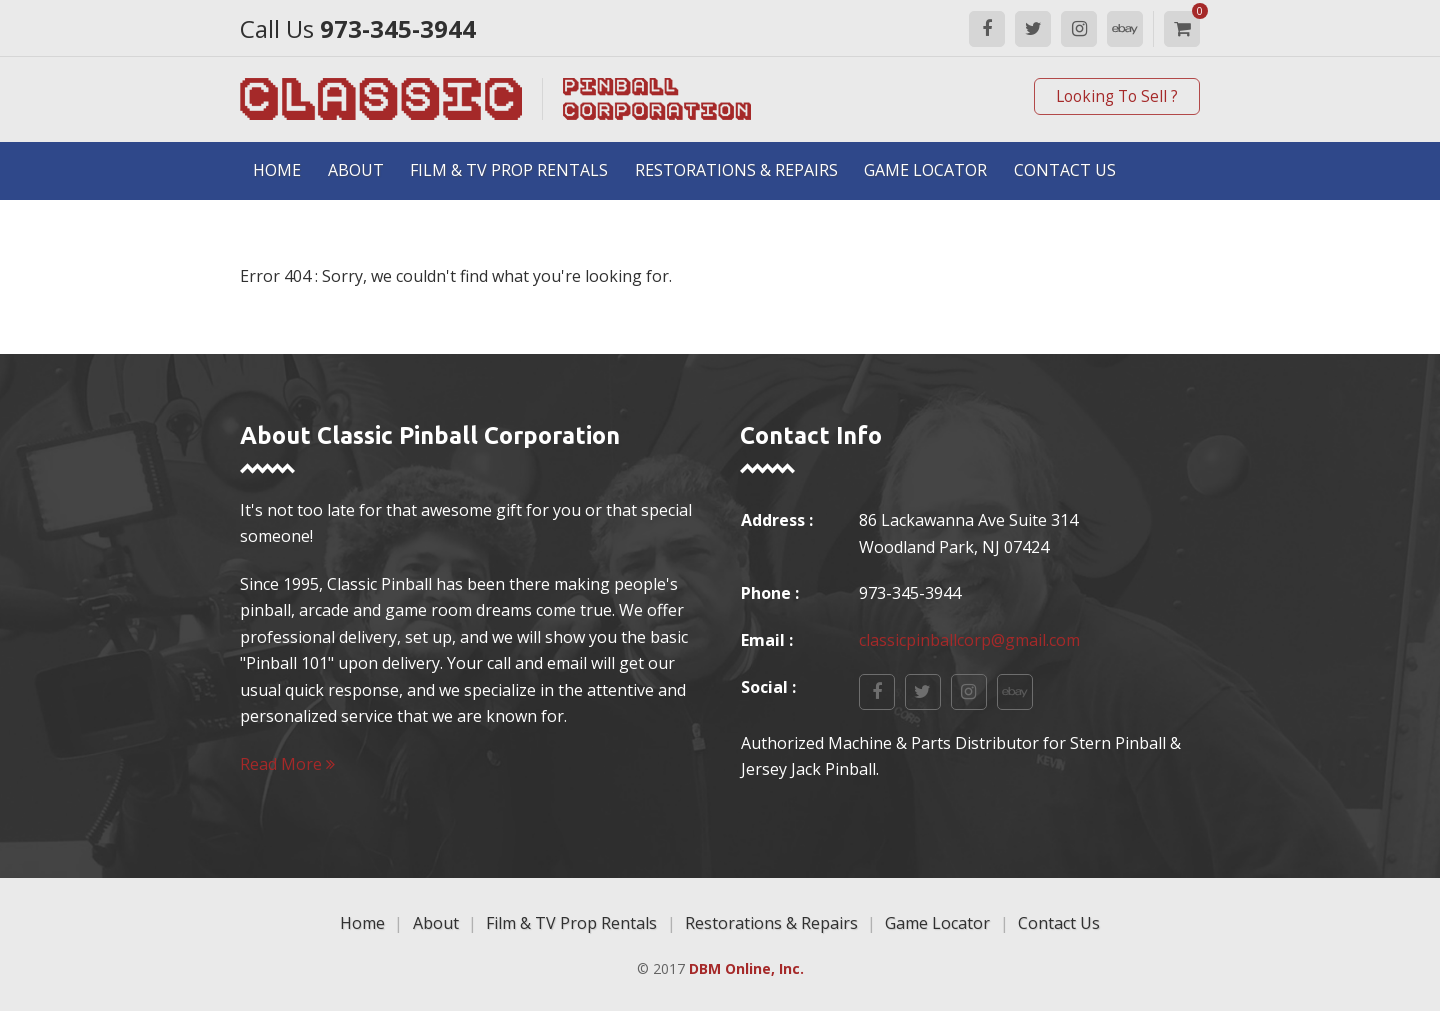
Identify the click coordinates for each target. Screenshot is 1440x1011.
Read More (287, 764)
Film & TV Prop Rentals (509, 170)
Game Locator (925, 170)
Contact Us (1065, 170)
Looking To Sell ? (1117, 96)
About (356, 170)
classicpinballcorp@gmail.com (969, 640)
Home (277, 170)
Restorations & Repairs (736, 170)
